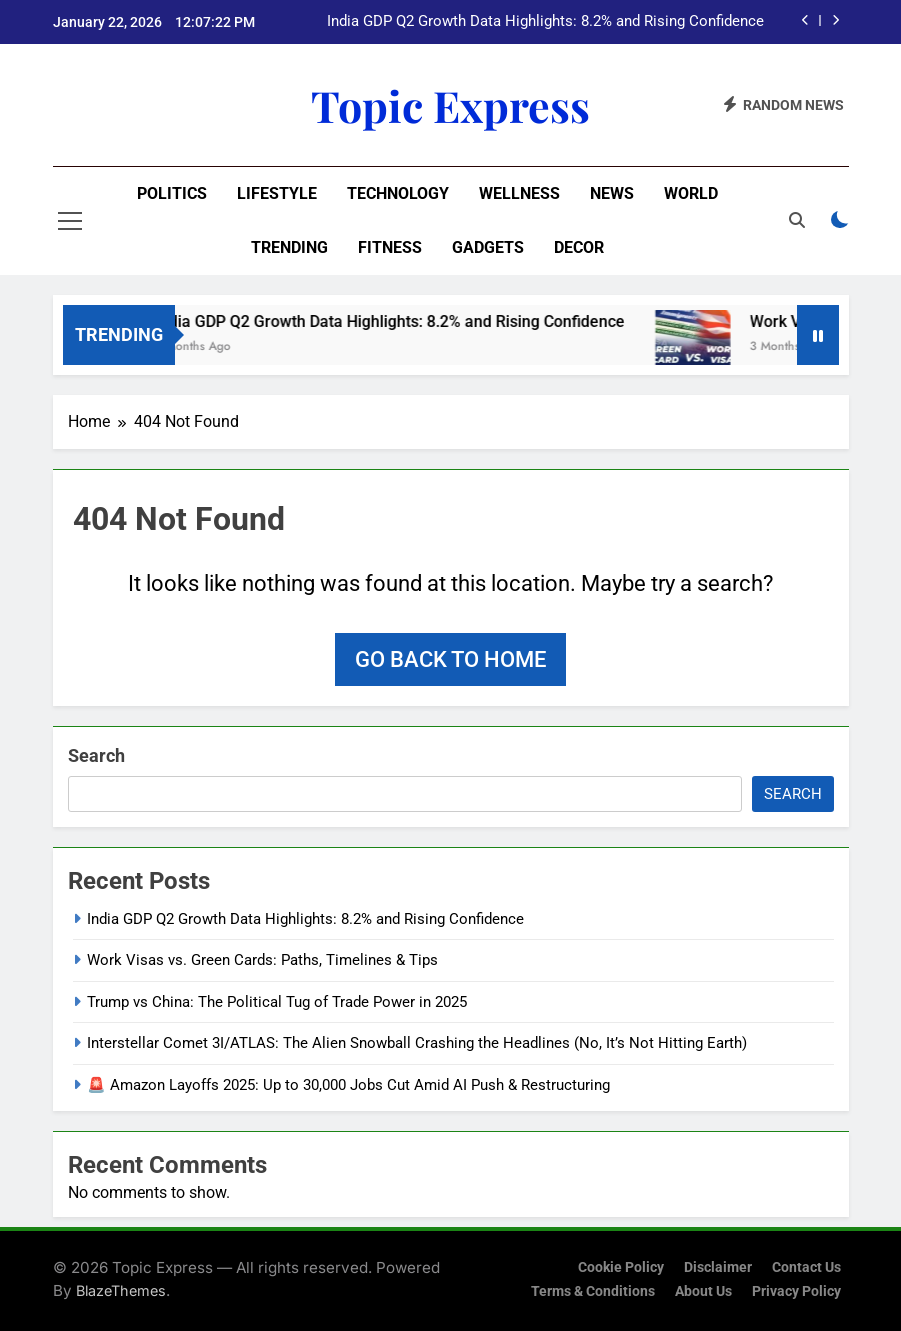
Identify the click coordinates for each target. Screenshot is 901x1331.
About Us (703, 1291)
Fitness (390, 247)
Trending (289, 247)
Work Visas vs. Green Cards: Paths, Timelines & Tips (262, 960)
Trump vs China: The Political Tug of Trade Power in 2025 (277, 1002)
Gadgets (488, 247)
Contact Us (806, 1267)
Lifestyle (277, 193)
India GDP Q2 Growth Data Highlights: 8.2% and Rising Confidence (545, 22)
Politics (172, 193)
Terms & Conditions (593, 1291)
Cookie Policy (621, 1267)
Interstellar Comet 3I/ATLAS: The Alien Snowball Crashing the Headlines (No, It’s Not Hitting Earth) (417, 1043)
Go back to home (450, 659)
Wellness (519, 193)
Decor (579, 247)
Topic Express (450, 105)
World (691, 193)
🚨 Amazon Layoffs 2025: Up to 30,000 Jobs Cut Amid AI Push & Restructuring (348, 1085)
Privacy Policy (796, 1291)
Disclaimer (718, 1267)
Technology (398, 193)
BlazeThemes (121, 1290)
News (612, 193)
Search (96, 755)
